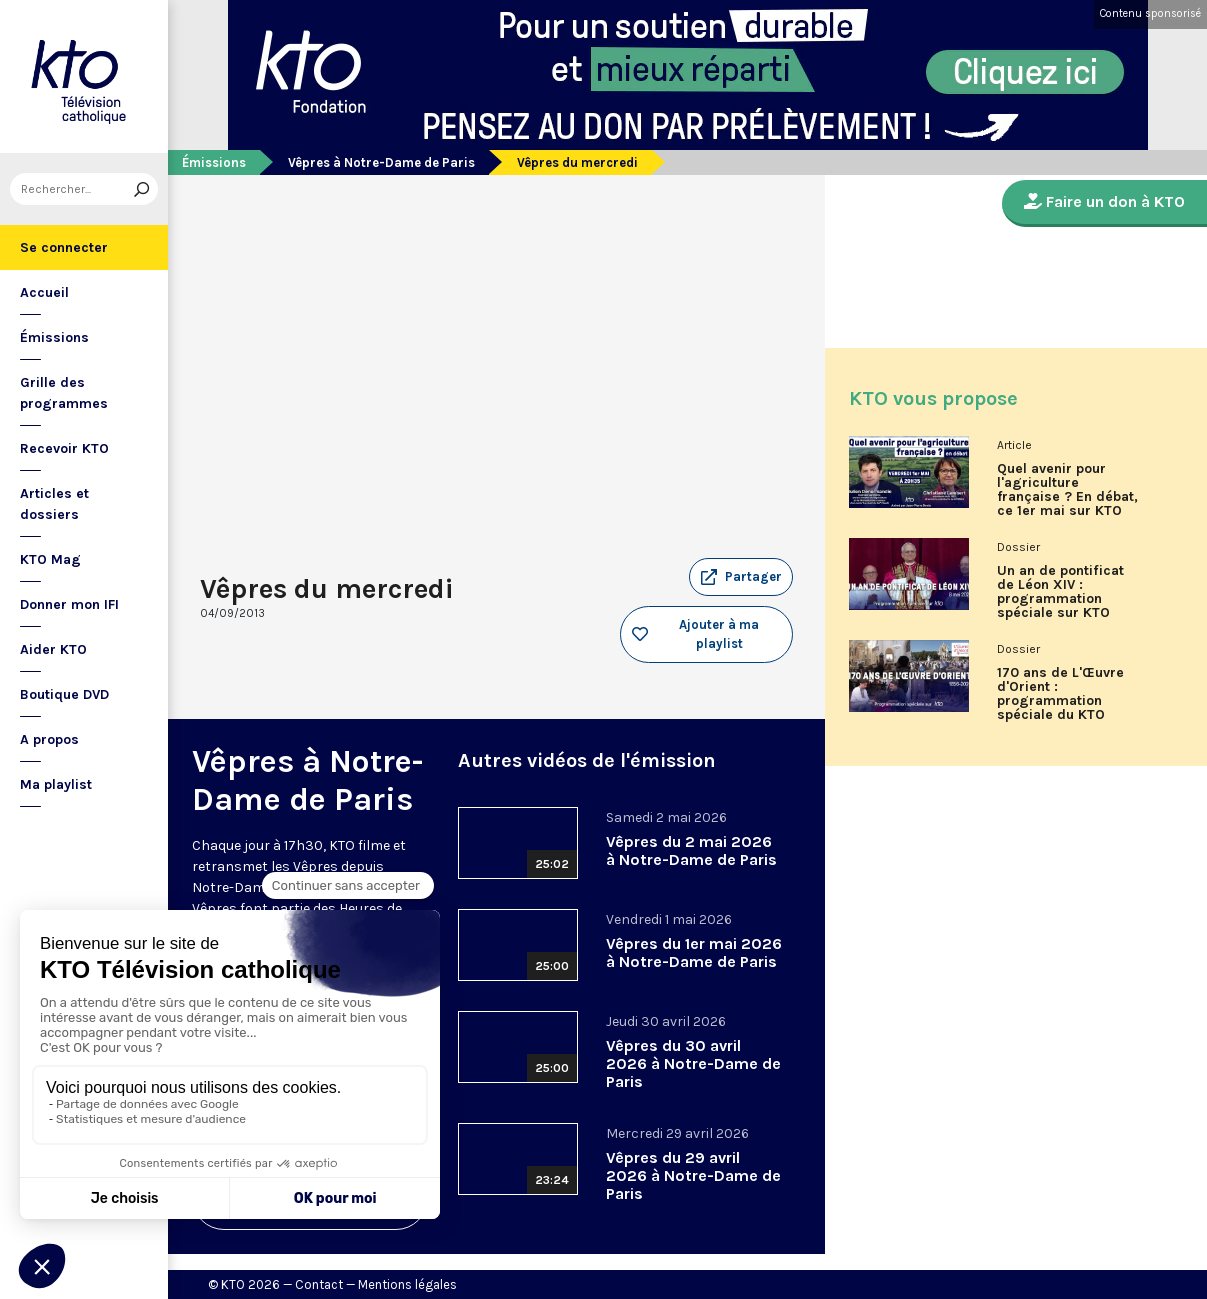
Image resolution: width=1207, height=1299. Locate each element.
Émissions (54, 337)
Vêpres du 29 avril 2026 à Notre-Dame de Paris (693, 1175)
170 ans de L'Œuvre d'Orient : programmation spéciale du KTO (1060, 694)
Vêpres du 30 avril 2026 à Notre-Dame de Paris (693, 1063)
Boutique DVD (64, 694)
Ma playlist (56, 784)
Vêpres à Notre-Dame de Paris (381, 162)
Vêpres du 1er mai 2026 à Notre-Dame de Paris (694, 952)
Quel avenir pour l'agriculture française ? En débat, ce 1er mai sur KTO (1067, 490)
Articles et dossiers (54, 504)
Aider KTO (53, 649)
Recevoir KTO (64, 448)
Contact (319, 1284)
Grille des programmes (64, 393)
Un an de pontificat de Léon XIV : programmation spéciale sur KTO (1060, 592)
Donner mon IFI (69, 604)
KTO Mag (50, 559)
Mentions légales (407, 1284)
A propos (49, 739)
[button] (741, 577)
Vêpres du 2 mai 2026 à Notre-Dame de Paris (691, 850)
